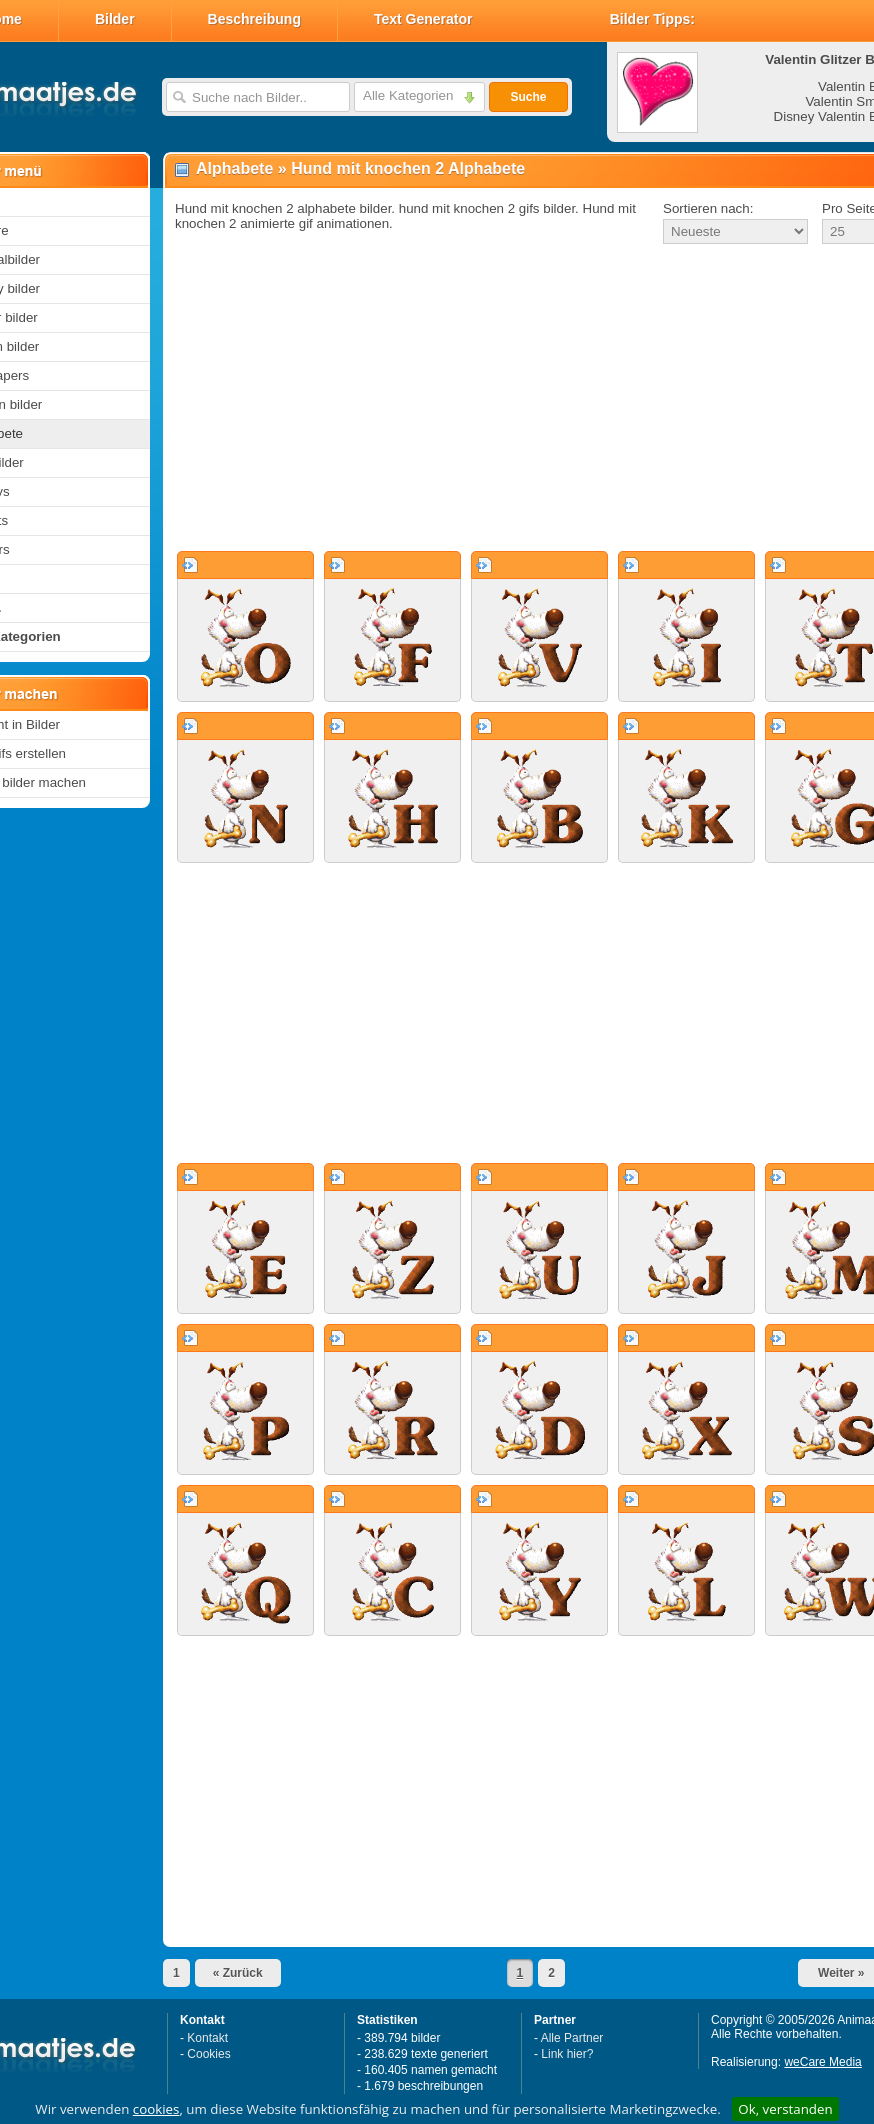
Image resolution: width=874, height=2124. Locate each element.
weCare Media (822, 2062)
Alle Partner (572, 2038)
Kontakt (207, 2038)
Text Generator (423, 19)
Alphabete (234, 168)
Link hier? (567, 2054)
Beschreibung (254, 19)
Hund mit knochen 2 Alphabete (408, 168)
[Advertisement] (498, 399)
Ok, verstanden (785, 2109)
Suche (528, 97)
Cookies (208, 2054)
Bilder (115, 19)
